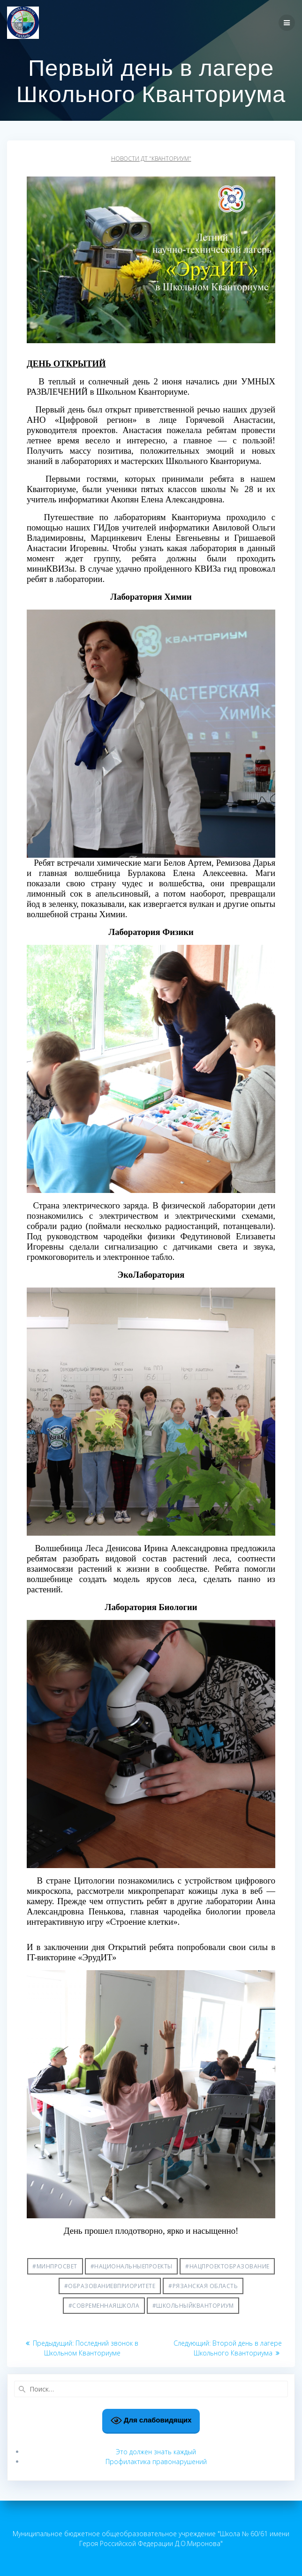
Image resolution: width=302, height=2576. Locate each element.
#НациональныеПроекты (132, 2266)
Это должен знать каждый (156, 2451)
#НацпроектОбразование (227, 2266)
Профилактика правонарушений (156, 2461)
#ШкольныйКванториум (193, 2306)
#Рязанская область (203, 2286)
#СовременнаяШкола (104, 2306)
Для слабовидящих (151, 2420)
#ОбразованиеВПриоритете (110, 2286)
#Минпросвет (54, 2266)
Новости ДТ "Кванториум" (151, 158)
